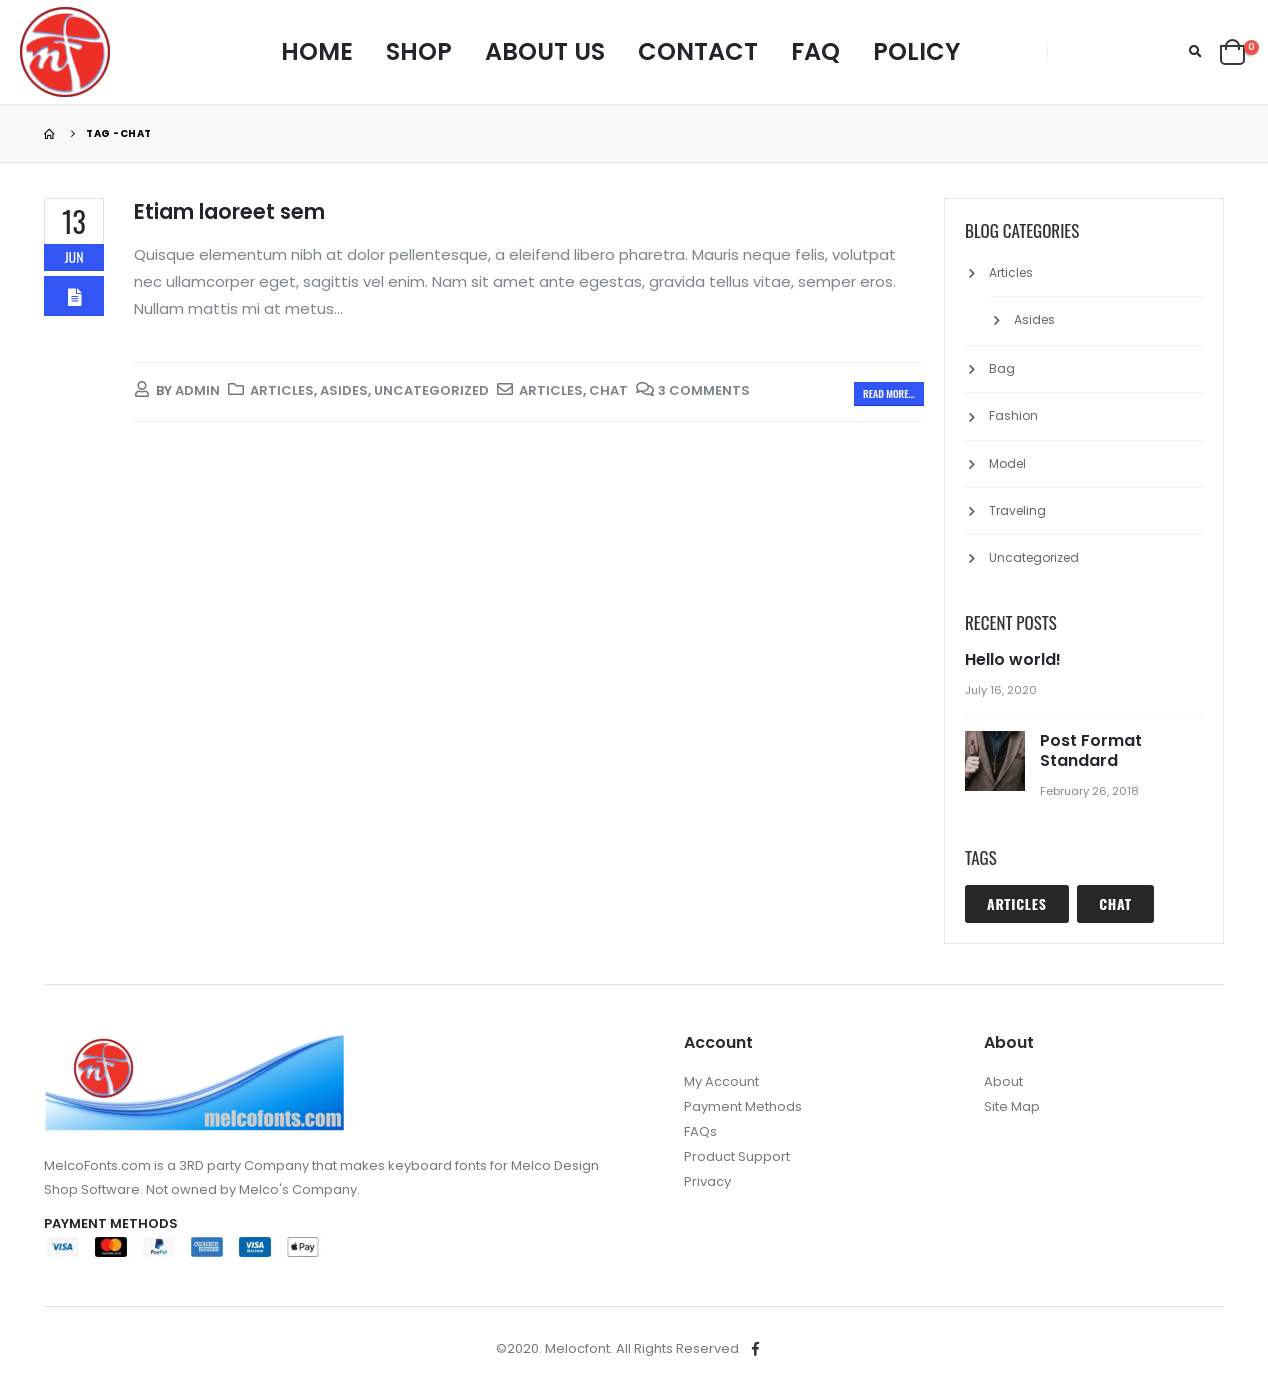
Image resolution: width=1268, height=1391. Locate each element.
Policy (916, 51)
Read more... (889, 393)
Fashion (1013, 415)
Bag (1002, 368)
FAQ (815, 51)
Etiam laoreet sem (229, 211)
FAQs (700, 1131)
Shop (419, 51)
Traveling (1017, 510)
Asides (344, 390)
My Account (721, 1081)
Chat (608, 390)
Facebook (756, 1349)
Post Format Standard (1091, 750)
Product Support (737, 1156)
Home (317, 51)
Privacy (707, 1181)
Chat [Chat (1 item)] (1115, 903)
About (1003, 1081)
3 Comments (704, 390)
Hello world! (1013, 659)
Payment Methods (743, 1106)
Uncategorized (431, 390)
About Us (545, 51)
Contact (698, 51)
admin (197, 390)
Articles (282, 390)
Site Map (1012, 1106)
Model (1007, 463)
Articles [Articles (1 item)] (1017, 903)
